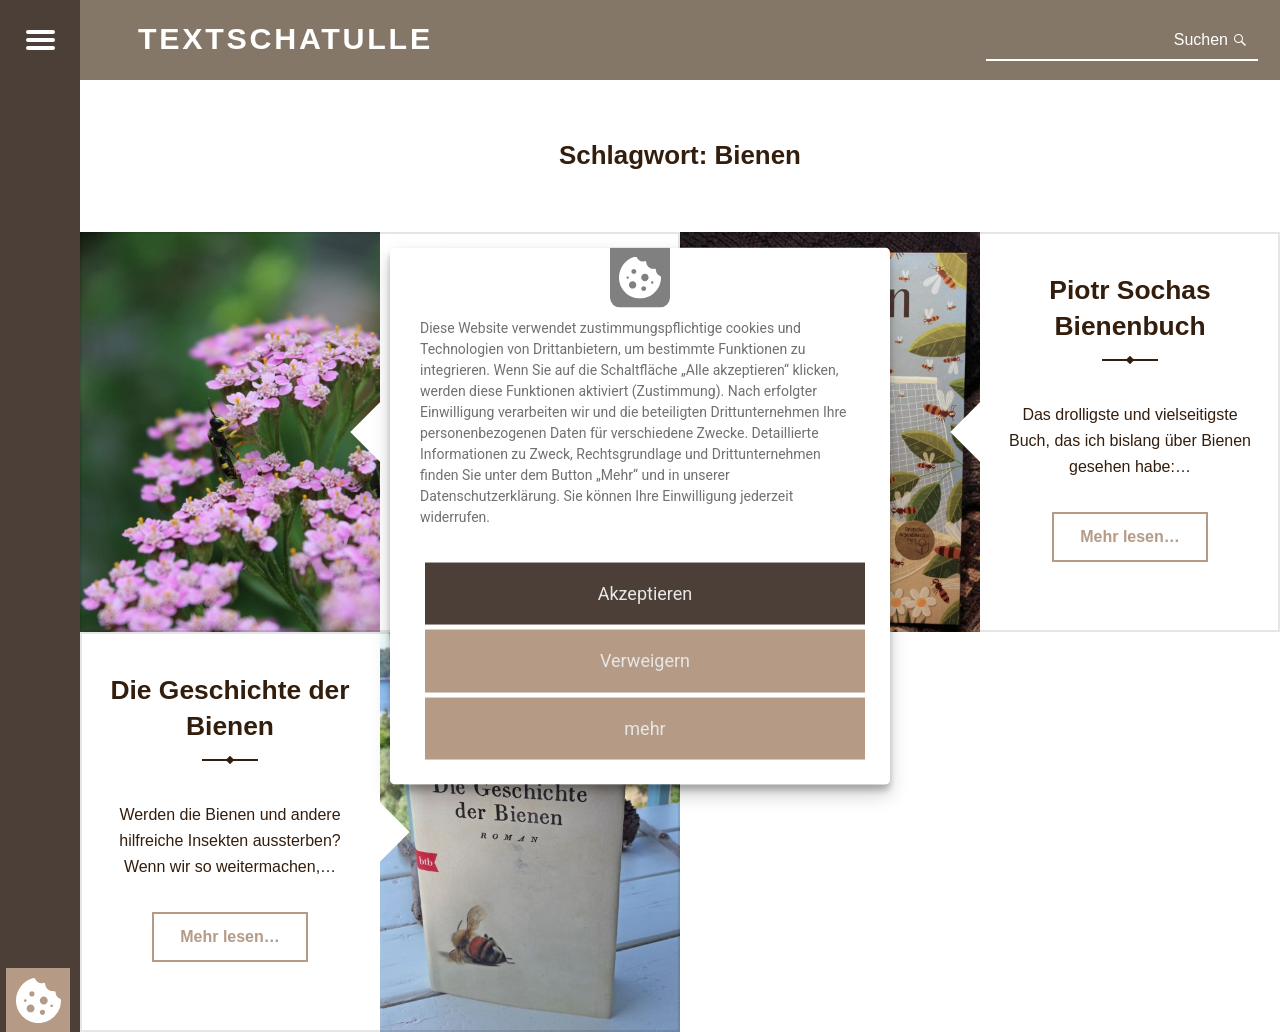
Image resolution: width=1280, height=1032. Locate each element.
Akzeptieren (645, 593)
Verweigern (645, 660)
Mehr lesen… (1144, 542)
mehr (644, 727)
